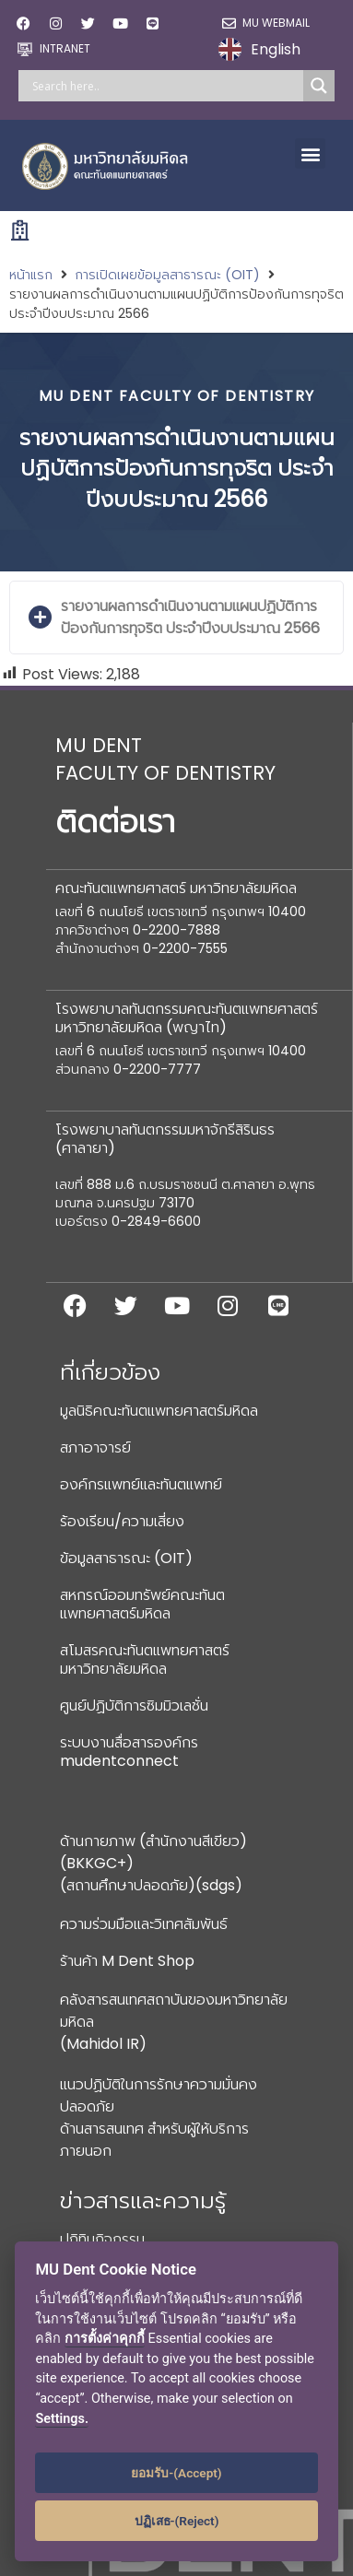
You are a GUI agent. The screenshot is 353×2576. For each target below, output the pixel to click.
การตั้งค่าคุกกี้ (105, 2339)
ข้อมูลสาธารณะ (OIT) (126, 1558)
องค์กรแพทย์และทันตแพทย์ (141, 1484)
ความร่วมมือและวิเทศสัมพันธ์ (144, 1924)
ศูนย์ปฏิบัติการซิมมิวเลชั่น (134, 1705)
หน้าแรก (31, 274)
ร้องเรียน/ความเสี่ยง (122, 1521)
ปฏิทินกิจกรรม (102, 2239)
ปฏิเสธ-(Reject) (177, 2520)
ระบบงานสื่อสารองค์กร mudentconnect (129, 1751)
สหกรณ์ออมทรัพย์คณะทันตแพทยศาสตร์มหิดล (142, 1604)
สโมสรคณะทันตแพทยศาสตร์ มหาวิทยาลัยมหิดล (144, 1659)
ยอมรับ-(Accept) (176, 2472)
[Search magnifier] (319, 85)
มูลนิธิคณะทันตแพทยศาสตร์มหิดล (159, 1410)
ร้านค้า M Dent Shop (127, 1960)
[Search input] (165, 85)
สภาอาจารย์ (95, 1447)
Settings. (61, 2419)
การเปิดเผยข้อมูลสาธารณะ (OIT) (167, 274)
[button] (310, 153)
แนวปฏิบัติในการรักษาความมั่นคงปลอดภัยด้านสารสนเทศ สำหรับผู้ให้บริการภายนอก (158, 2117)
